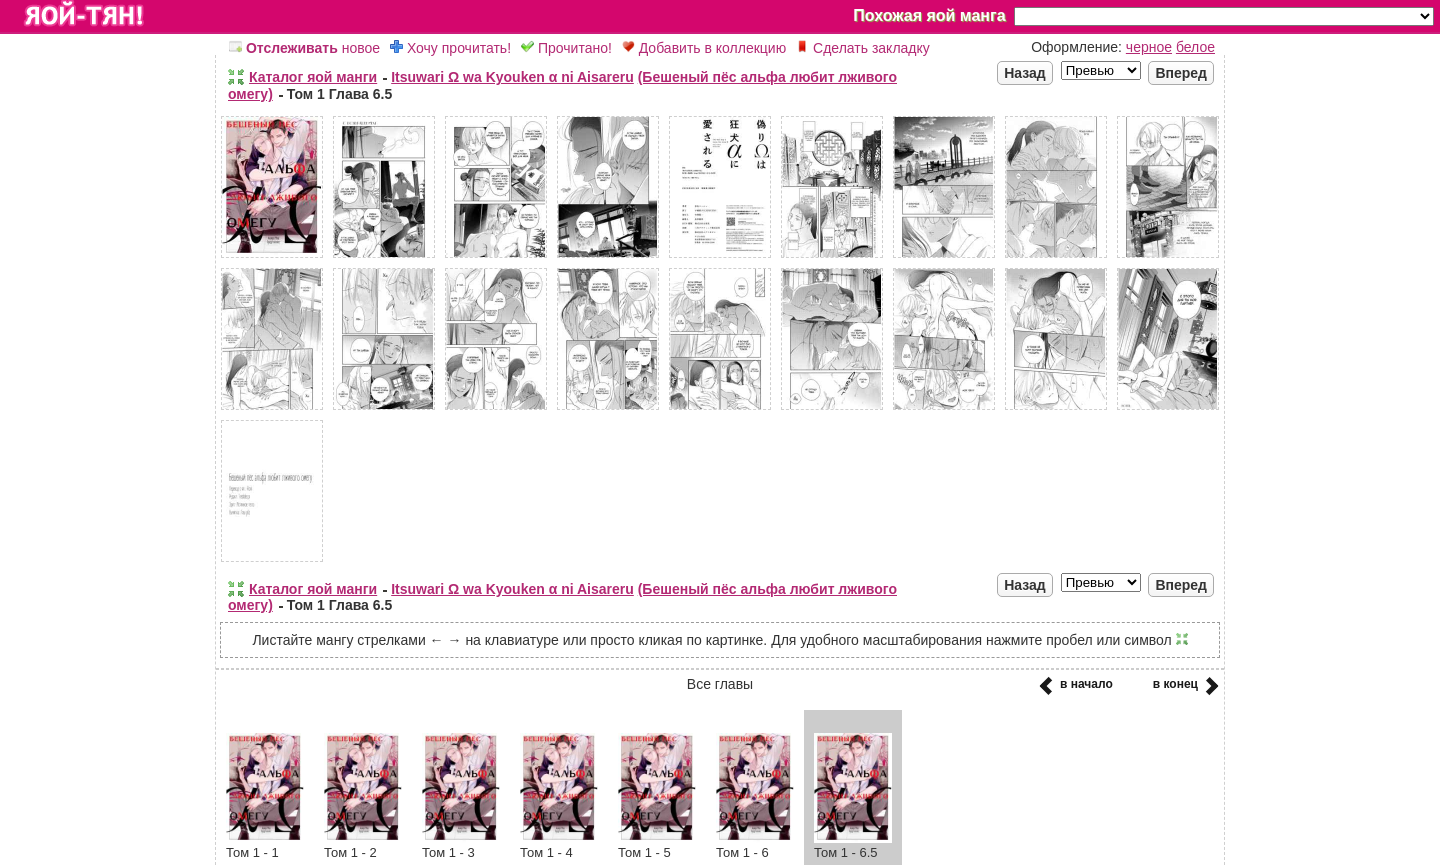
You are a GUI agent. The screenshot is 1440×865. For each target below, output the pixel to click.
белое (1195, 47)
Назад (1025, 73)
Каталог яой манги (313, 77)
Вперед (1181, 73)
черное (1149, 47)
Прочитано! (566, 48)
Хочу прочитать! (450, 48)
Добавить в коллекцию (704, 48)
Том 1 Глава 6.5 (339, 94)
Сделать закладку (863, 48)
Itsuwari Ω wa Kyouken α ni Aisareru (512, 77)
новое (304, 48)
